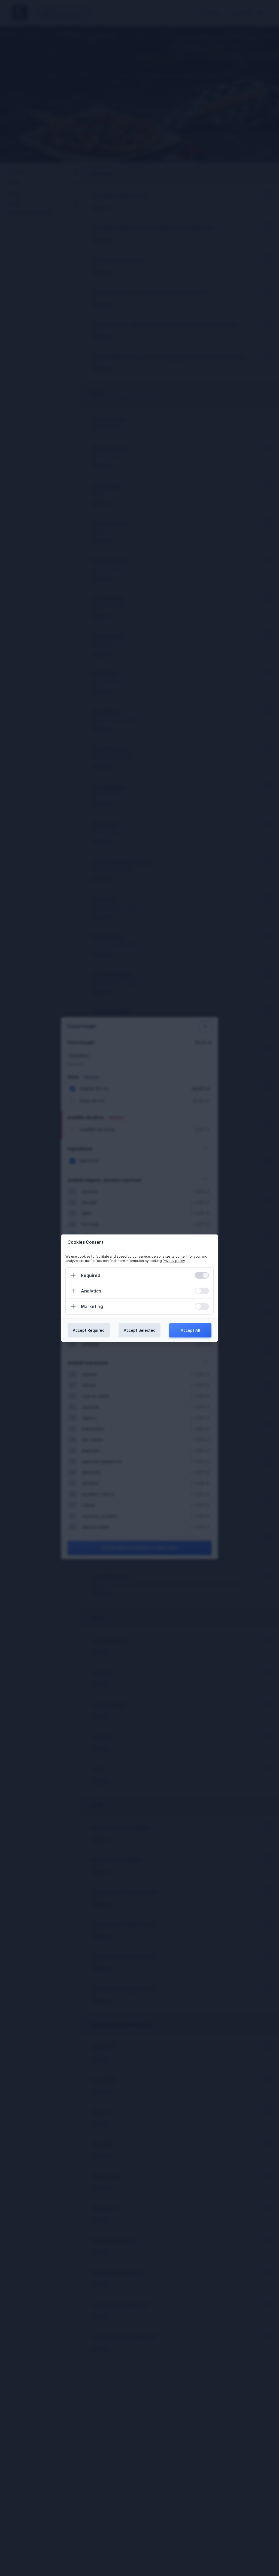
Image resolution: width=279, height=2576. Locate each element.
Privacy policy (174, 1261)
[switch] (202, 1275)
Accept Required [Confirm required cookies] (89, 1330)
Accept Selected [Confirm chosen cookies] (140, 1330)
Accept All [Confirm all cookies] (190, 1330)
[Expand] (73, 1275)
